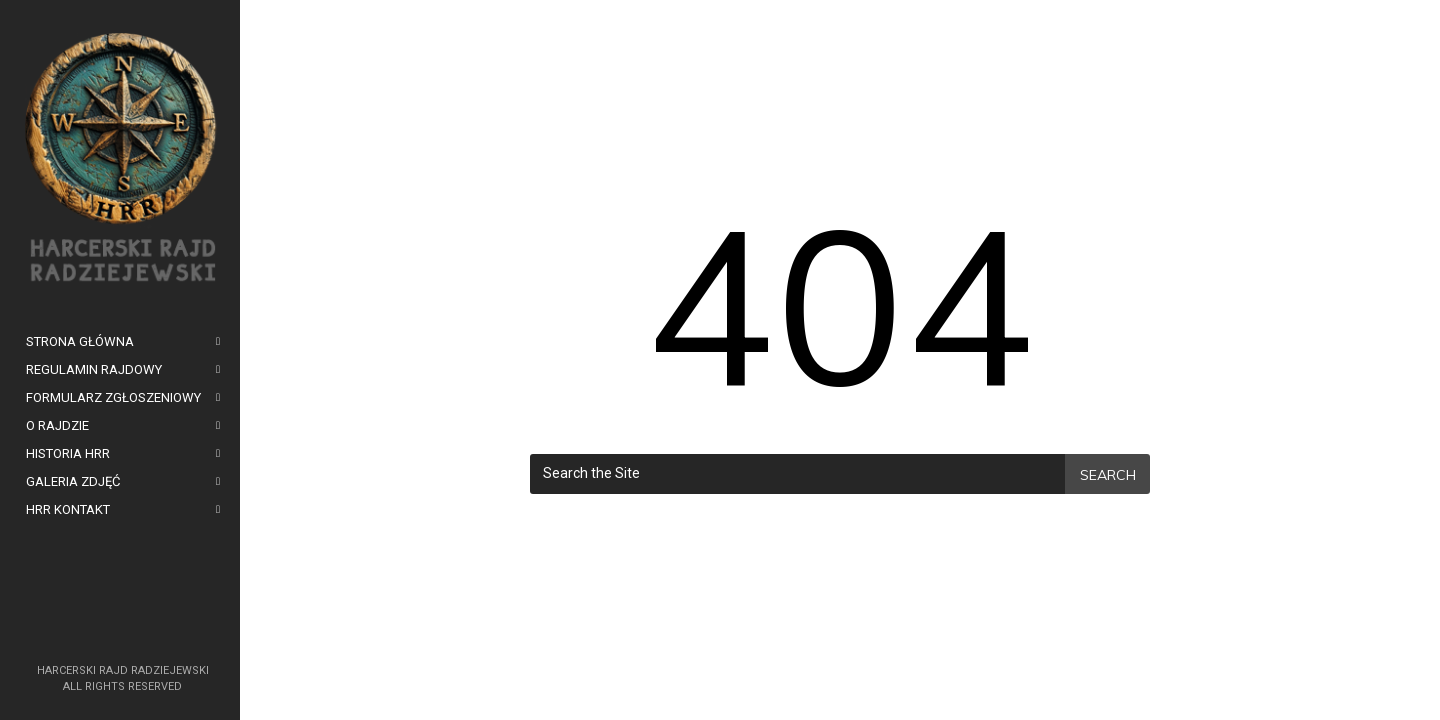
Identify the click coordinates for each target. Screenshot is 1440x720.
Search (1108, 475)
